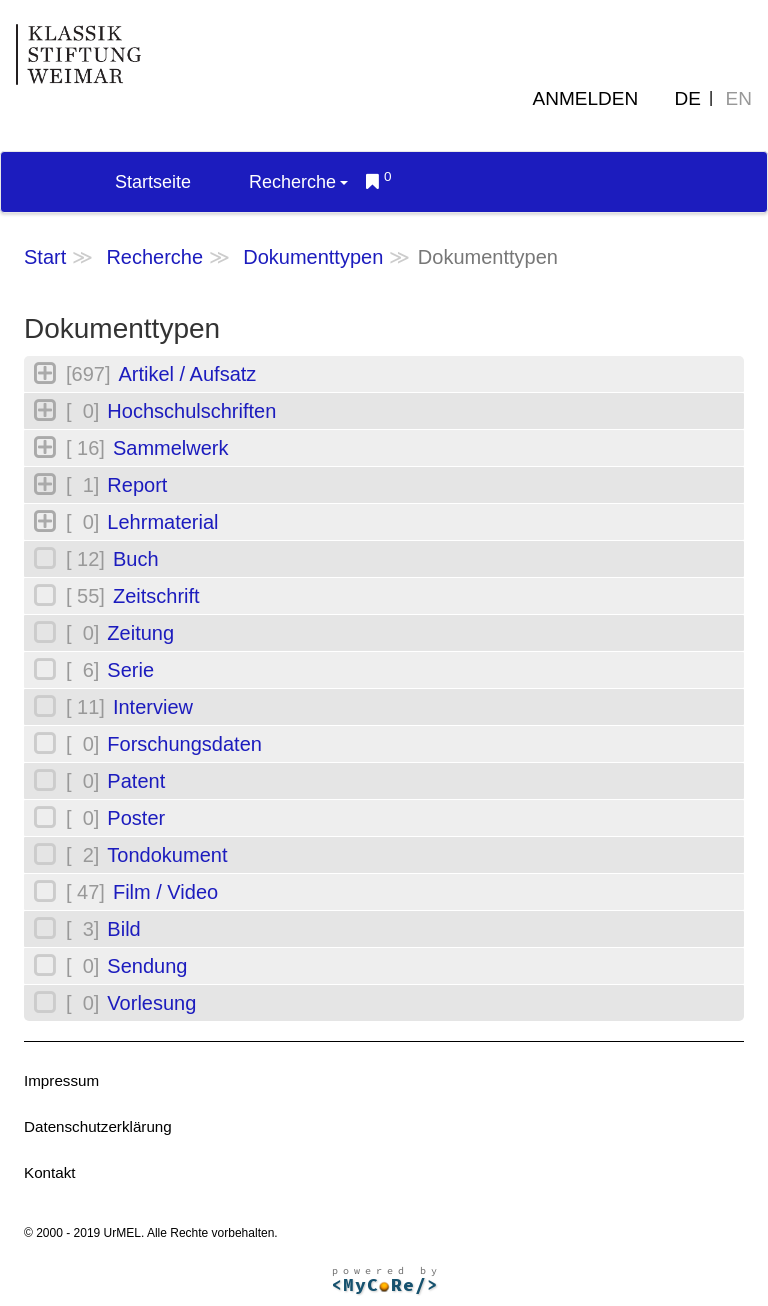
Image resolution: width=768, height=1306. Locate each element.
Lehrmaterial (162, 522)
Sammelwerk (171, 448)
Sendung (147, 966)
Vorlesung (151, 1003)
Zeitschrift (156, 596)
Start (45, 257)
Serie (130, 670)
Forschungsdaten (184, 744)
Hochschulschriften (191, 411)
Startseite (153, 182)
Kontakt (50, 1172)
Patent (136, 781)
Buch (136, 559)
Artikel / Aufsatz (187, 374)
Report (137, 485)
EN (739, 98)
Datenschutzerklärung (98, 1126)
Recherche (298, 182)
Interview (153, 707)
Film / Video (165, 892)
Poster (136, 818)
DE (688, 98)
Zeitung (140, 633)
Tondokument (167, 855)
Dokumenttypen (313, 257)
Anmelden (586, 98)
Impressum (61, 1080)
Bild (123, 929)
